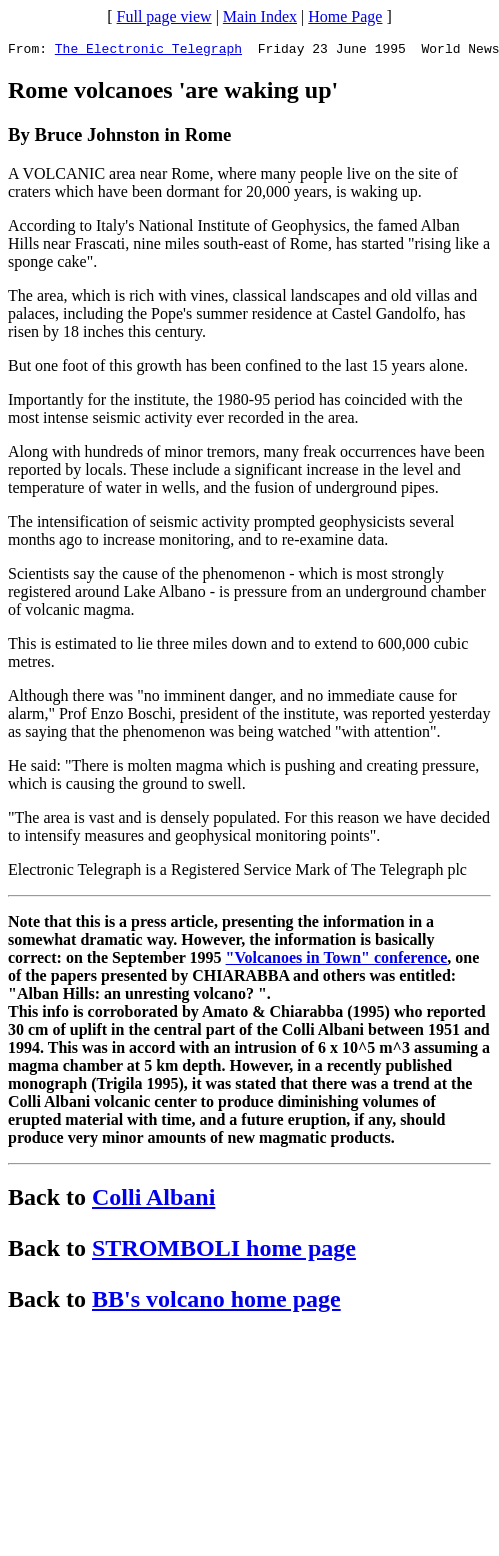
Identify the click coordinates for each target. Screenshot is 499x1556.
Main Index (260, 16)
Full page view (164, 16)
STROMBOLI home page (224, 1251)
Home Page (345, 16)
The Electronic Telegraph (148, 51)
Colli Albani (153, 1200)
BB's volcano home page (216, 1302)
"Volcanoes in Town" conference (337, 960)
